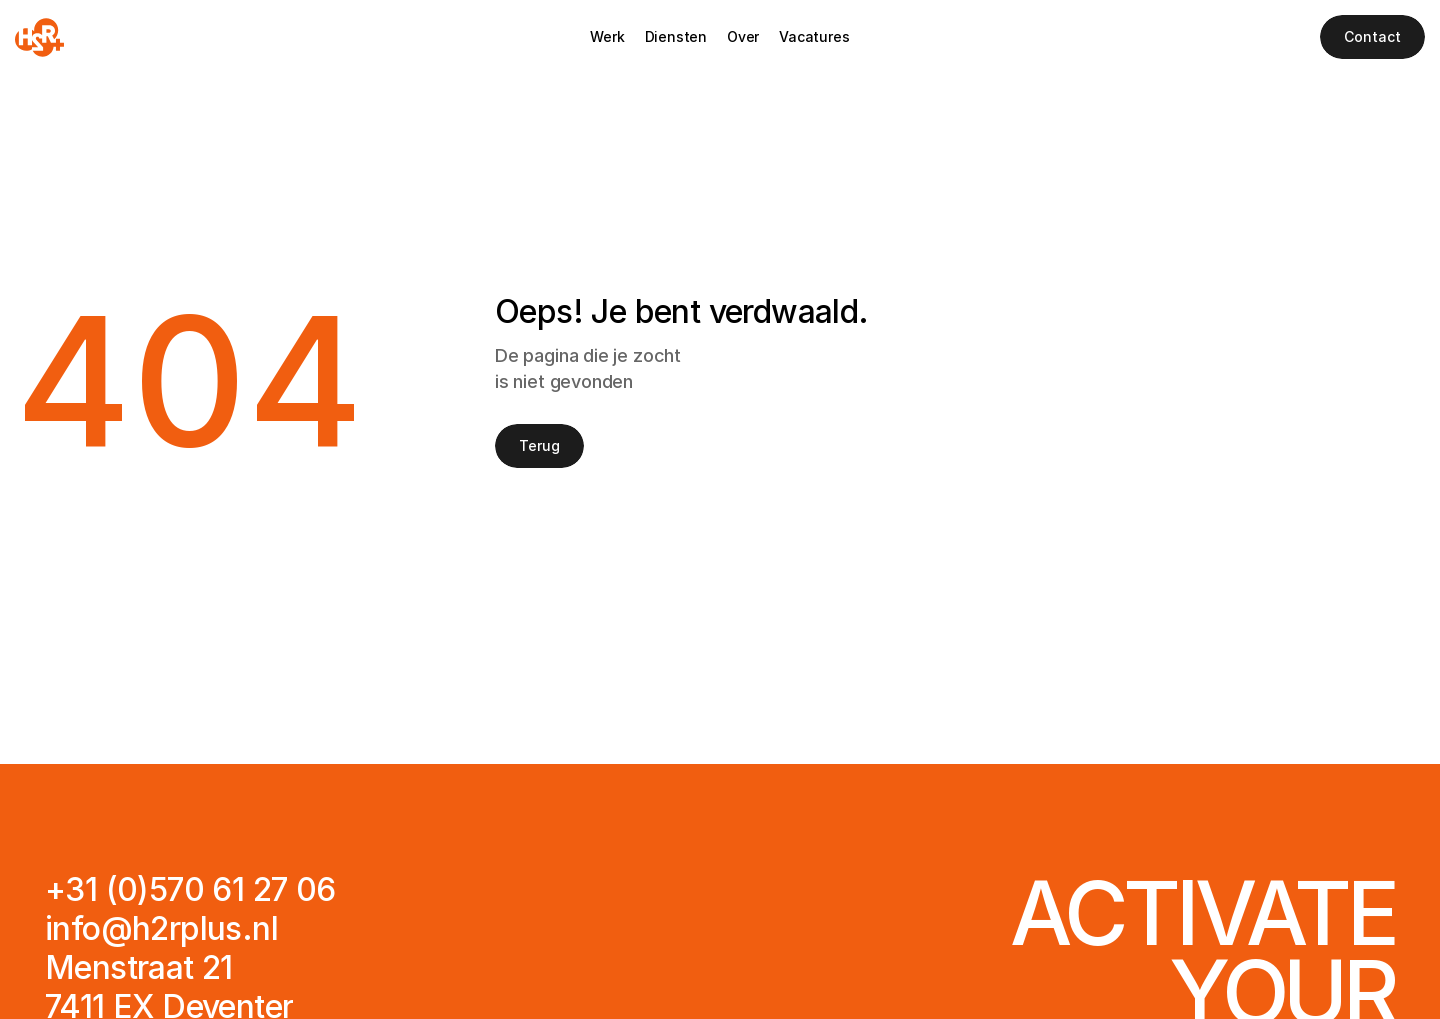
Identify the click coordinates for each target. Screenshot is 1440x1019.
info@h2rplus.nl (161, 928)
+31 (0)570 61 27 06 (190, 889)
